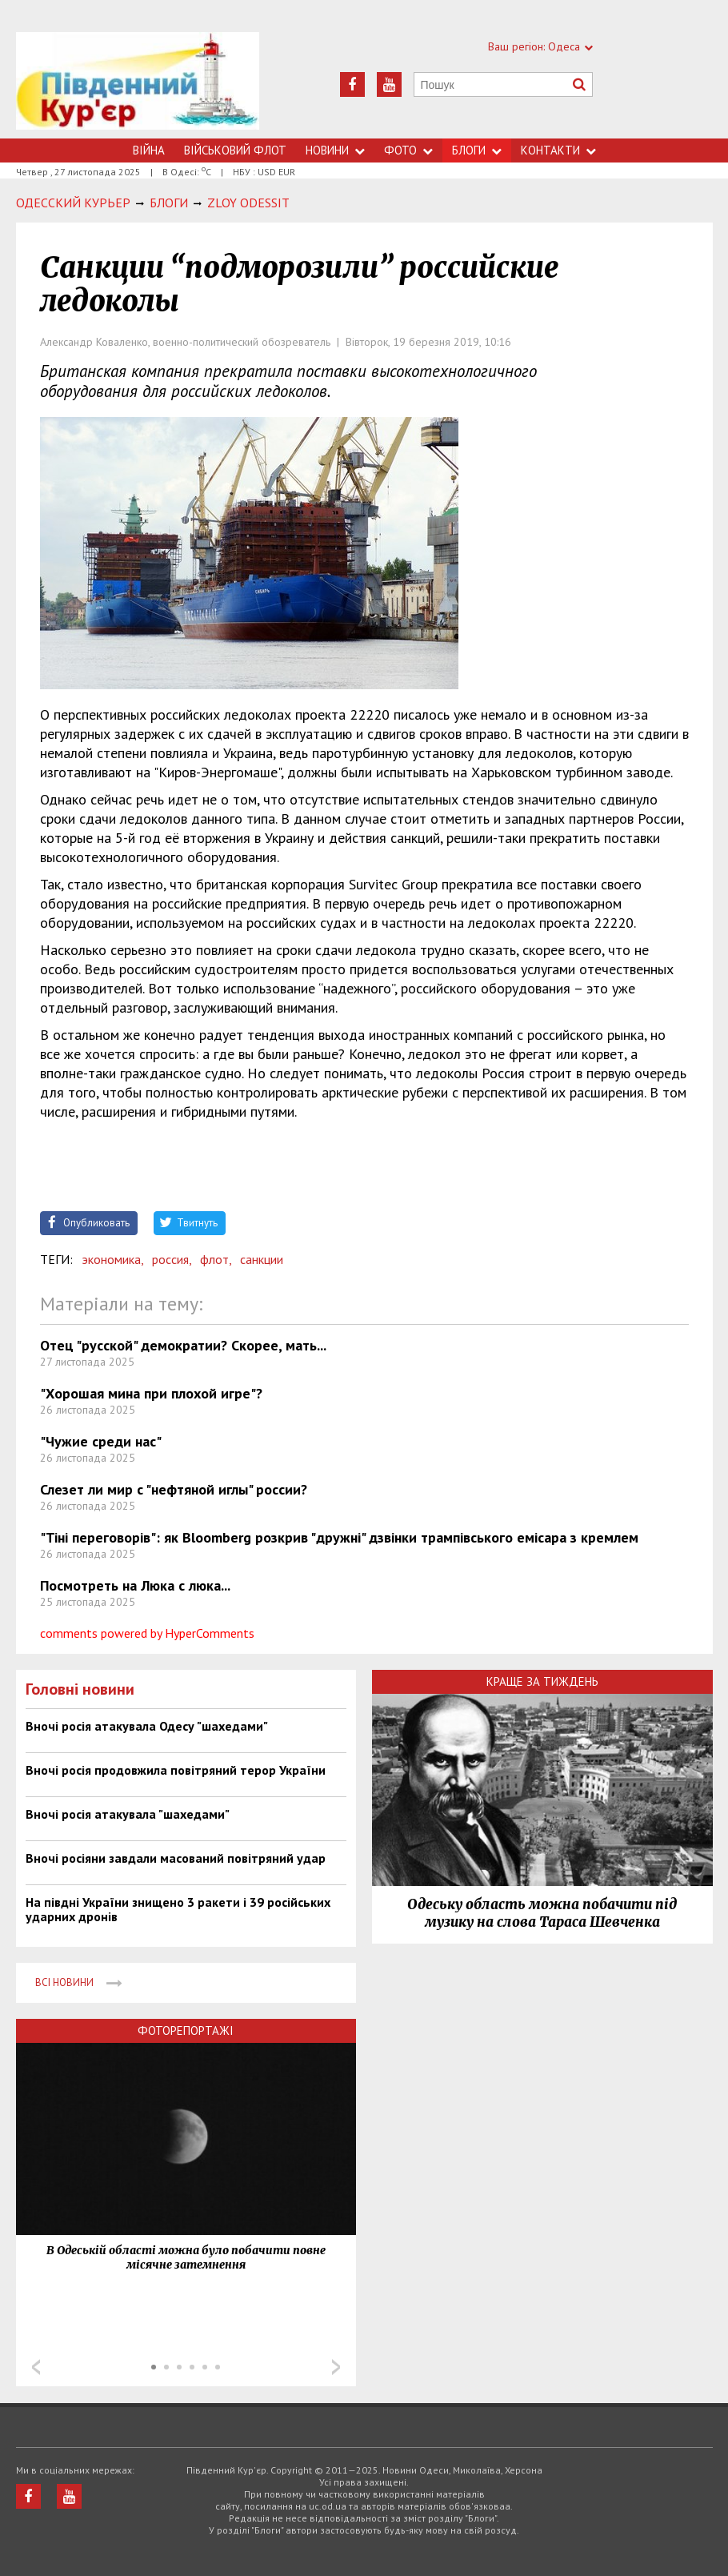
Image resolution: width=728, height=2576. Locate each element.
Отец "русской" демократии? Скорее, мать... (183, 1345)
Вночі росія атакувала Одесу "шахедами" (147, 1726)
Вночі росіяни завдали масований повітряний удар (176, 1858)
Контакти (558, 150)
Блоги (477, 150)
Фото (408, 150)
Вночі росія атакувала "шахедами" (128, 1814)
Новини (335, 150)
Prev (36, 2367)
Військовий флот (235, 150)
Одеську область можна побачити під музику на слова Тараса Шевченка (542, 1913)
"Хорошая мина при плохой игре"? (151, 1393)
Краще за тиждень (542, 1681)
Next (336, 2367)
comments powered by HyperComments (147, 1633)
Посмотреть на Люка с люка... (135, 1585)
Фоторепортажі (186, 2030)
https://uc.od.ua (138, 85)
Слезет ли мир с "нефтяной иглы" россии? (173, 1489)
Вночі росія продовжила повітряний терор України (176, 1770)
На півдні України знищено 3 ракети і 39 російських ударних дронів (178, 1909)
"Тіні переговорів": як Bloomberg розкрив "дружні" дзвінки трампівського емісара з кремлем (339, 1537)
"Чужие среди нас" (101, 1441)
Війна (149, 150)
